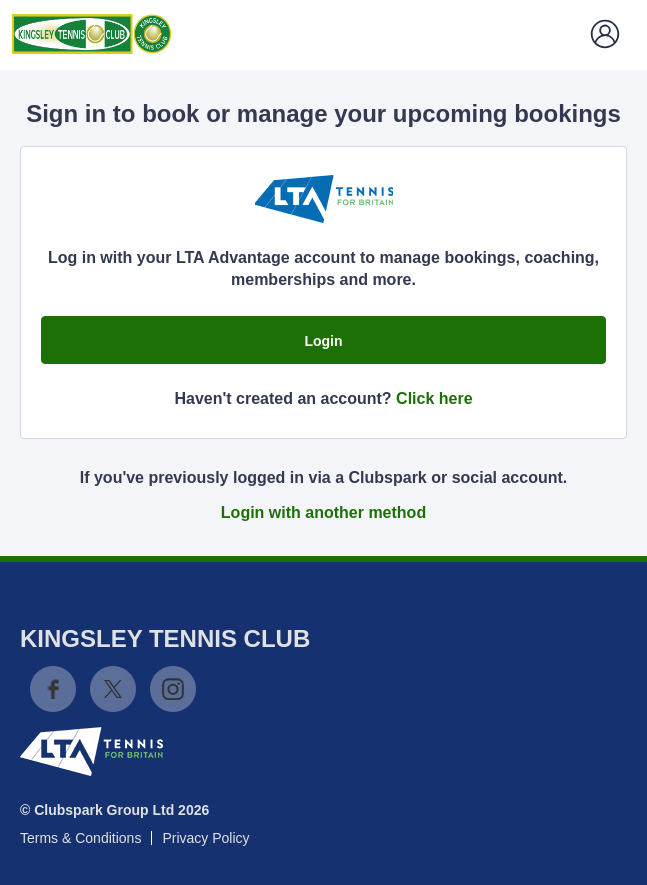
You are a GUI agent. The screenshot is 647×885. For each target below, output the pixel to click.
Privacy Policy (205, 838)
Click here (434, 398)
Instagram (173, 689)
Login (323, 341)
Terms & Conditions (80, 838)
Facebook (53, 689)
